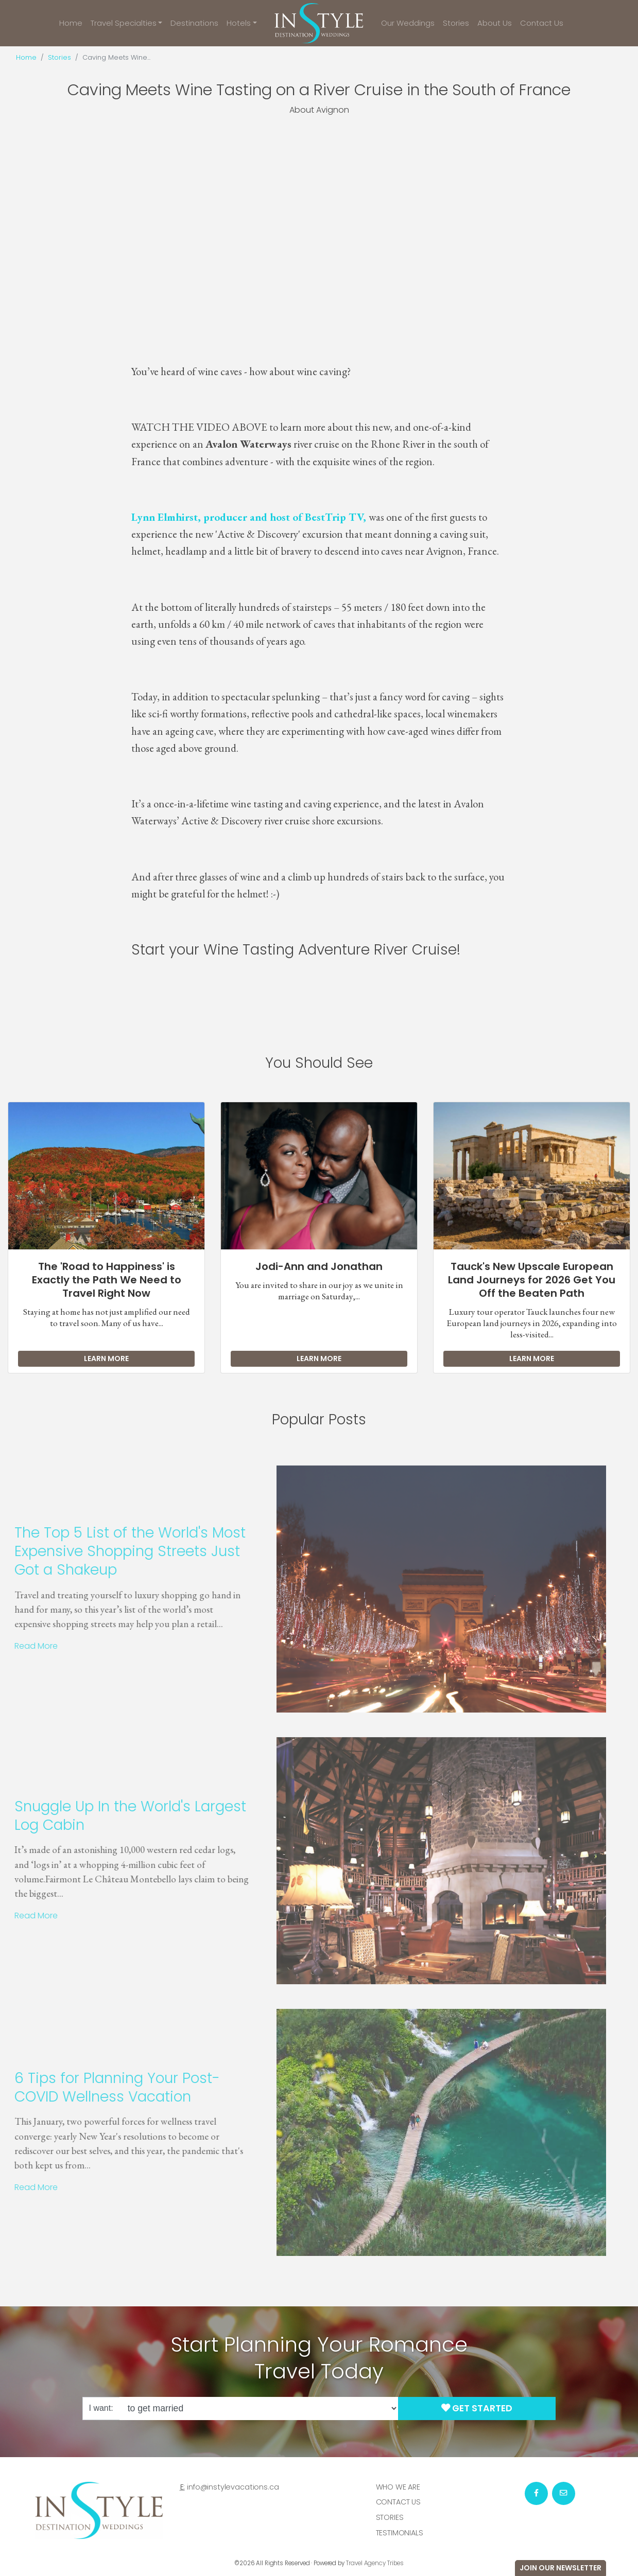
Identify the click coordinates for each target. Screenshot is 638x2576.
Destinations (194, 22)
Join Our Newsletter (560, 2568)
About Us (494, 22)
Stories (456, 22)
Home (70, 22)
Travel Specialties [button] (124, 22)
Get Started (477, 2408)
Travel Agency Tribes (375, 2563)
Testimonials (399, 2533)
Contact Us (541, 22)
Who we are (398, 2487)
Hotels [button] (239, 22)
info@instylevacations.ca (233, 2487)
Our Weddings (408, 22)
